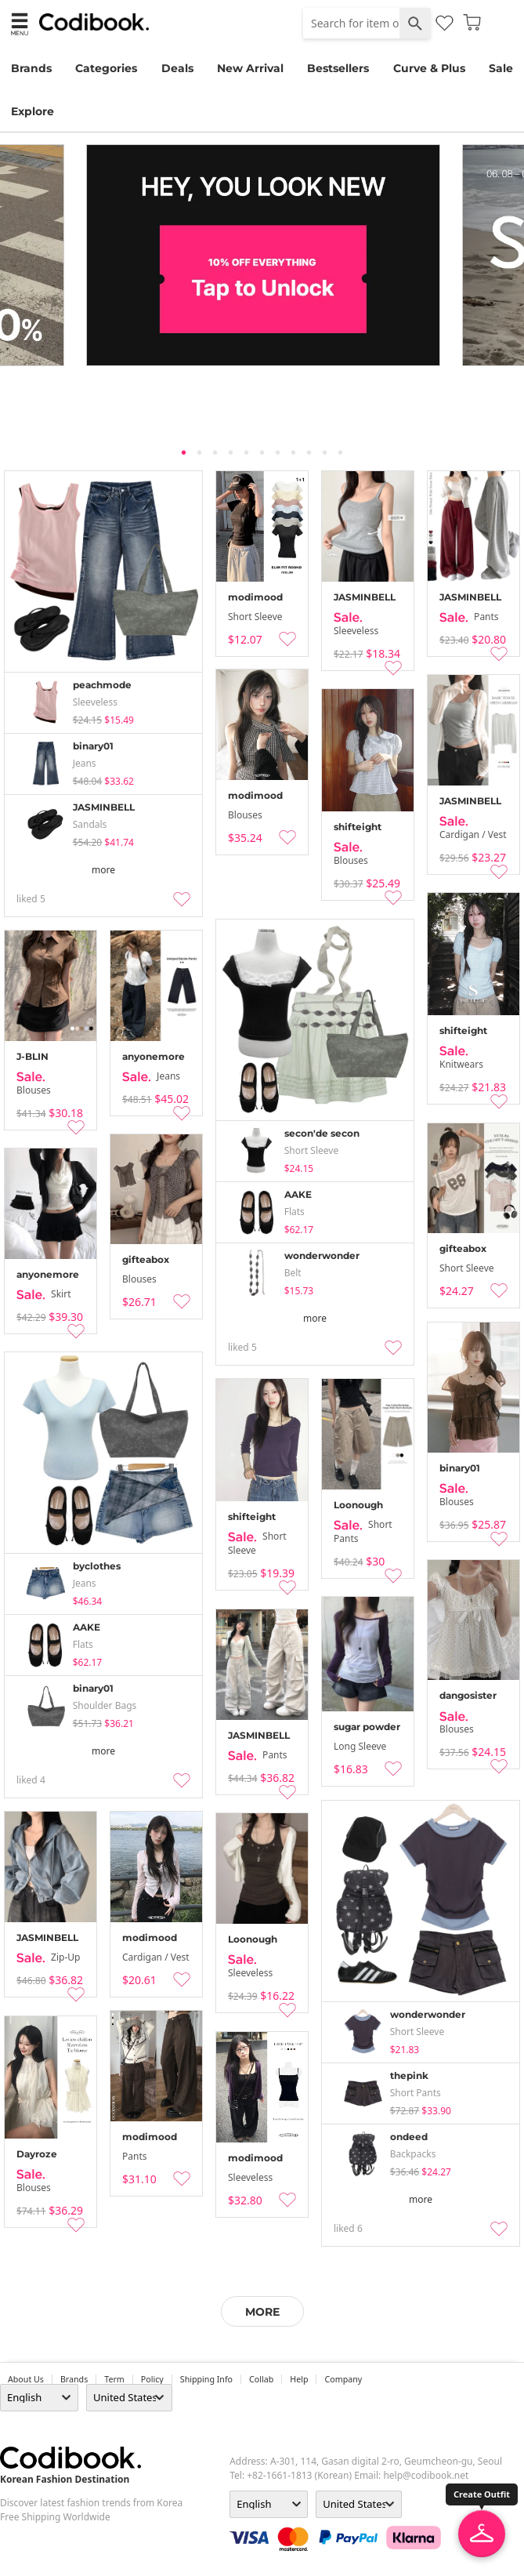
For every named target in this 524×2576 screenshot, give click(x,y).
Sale (501, 68)
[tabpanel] (262, 255)
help (299, 2379)
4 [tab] (231, 452)
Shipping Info (206, 2379)
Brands (31, 68)
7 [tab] (278, 452)
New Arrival (250, 68)
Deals (177, 68)
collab (261, 2379)
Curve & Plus (429, 68)
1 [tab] (184, 452)
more (103, 869)
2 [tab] (200, 452)
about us (26, 2379)
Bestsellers (338, 68)
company (343, 2379)
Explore (32, 111)
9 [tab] (309, 452)
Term (114, 2379)
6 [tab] (262, 452)
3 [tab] (215, 452)
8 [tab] (294, 452)
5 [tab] (247, 452)
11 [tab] (341, 452)
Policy (152, 2379)
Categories (106, 68)
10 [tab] (325, 452)
